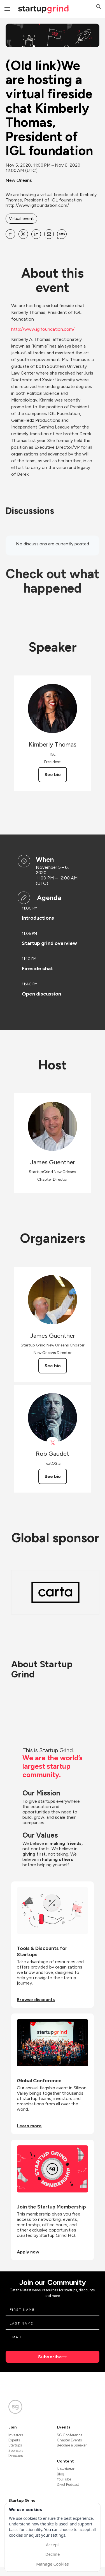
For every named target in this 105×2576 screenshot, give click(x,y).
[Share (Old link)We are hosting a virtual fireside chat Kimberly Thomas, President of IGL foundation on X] (23, 234)
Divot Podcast (68, 2484)
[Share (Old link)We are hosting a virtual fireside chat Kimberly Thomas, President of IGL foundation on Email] (49, 234)
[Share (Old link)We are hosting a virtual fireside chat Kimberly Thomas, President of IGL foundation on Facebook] (10, 234)
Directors (15, 2455)
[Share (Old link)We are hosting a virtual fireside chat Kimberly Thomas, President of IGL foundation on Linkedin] (36, 234)
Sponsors (15, 2450)
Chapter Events (69, 2440)
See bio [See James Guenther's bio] (53, 1365)
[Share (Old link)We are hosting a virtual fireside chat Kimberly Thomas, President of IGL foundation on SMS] (62, 234)
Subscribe (50, 2356)
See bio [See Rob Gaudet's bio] (53, 1476)
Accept (52, 2544)
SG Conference (69, 2435)
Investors (15, 2435)
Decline (52, 2554)
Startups (15, 2445)
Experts (14, 2440)
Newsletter (65, 2469)
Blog (60, 2474)
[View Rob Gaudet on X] (52, 1443)
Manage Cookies (52, 2564)
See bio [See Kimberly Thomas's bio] (53, 774)
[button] (98, 7)
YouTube (64, 2479)
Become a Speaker (72, 2445)
